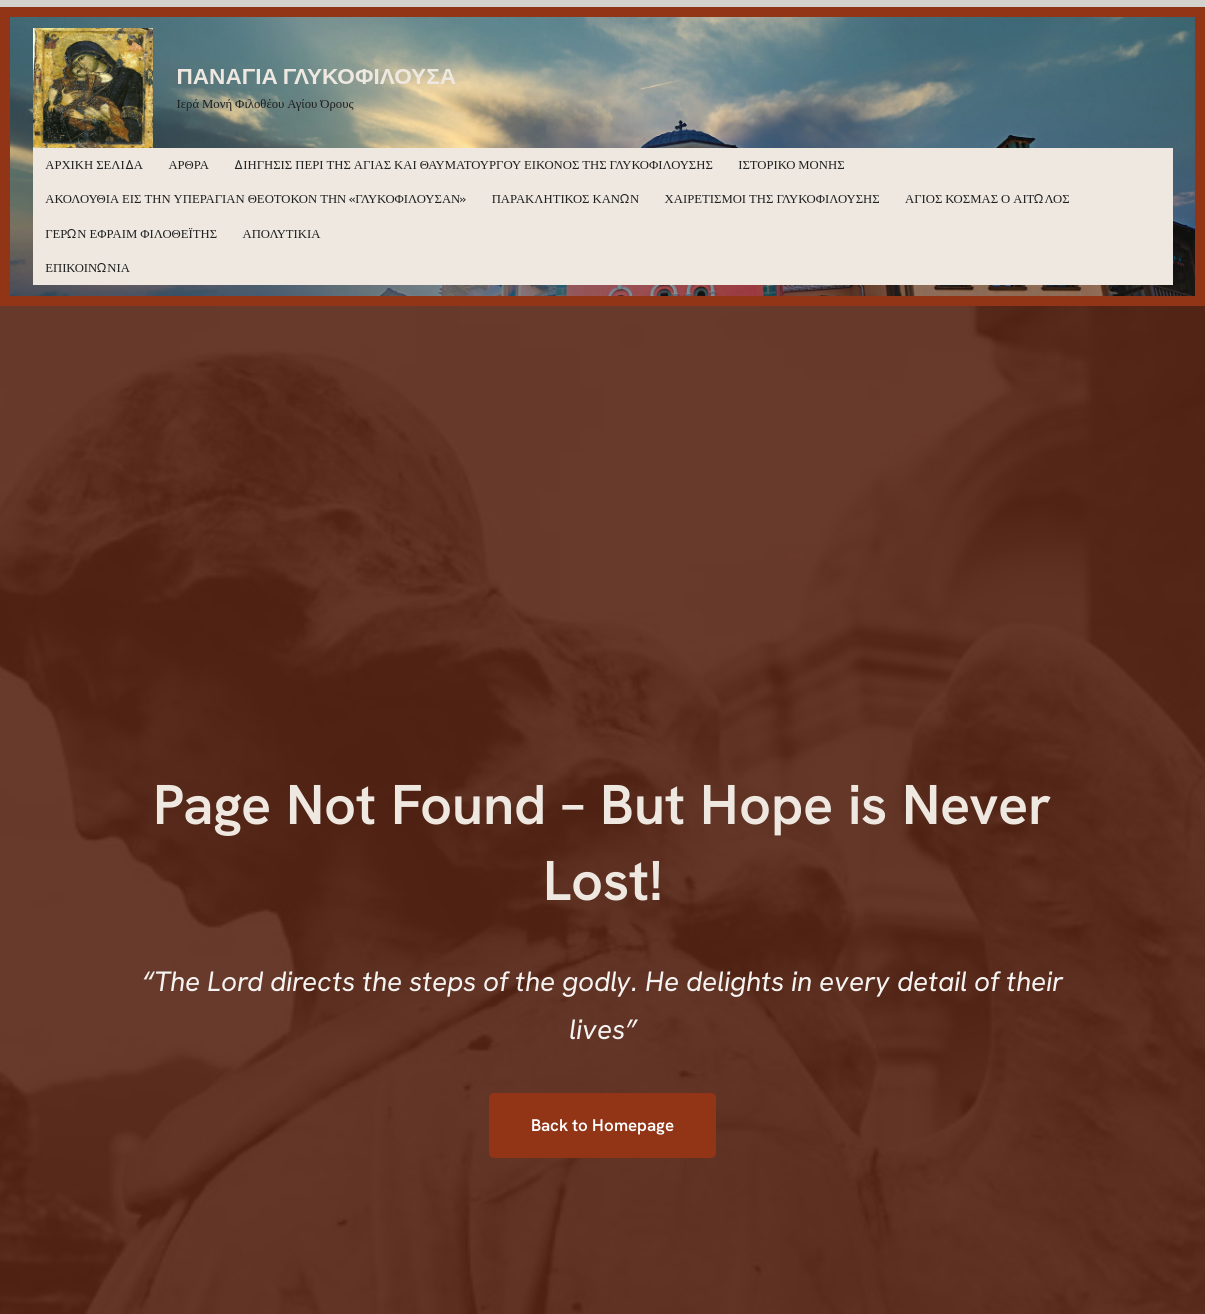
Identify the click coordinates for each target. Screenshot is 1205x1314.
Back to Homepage (602, 1125)
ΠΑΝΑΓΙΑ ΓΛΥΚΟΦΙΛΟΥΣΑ (317, 75)
